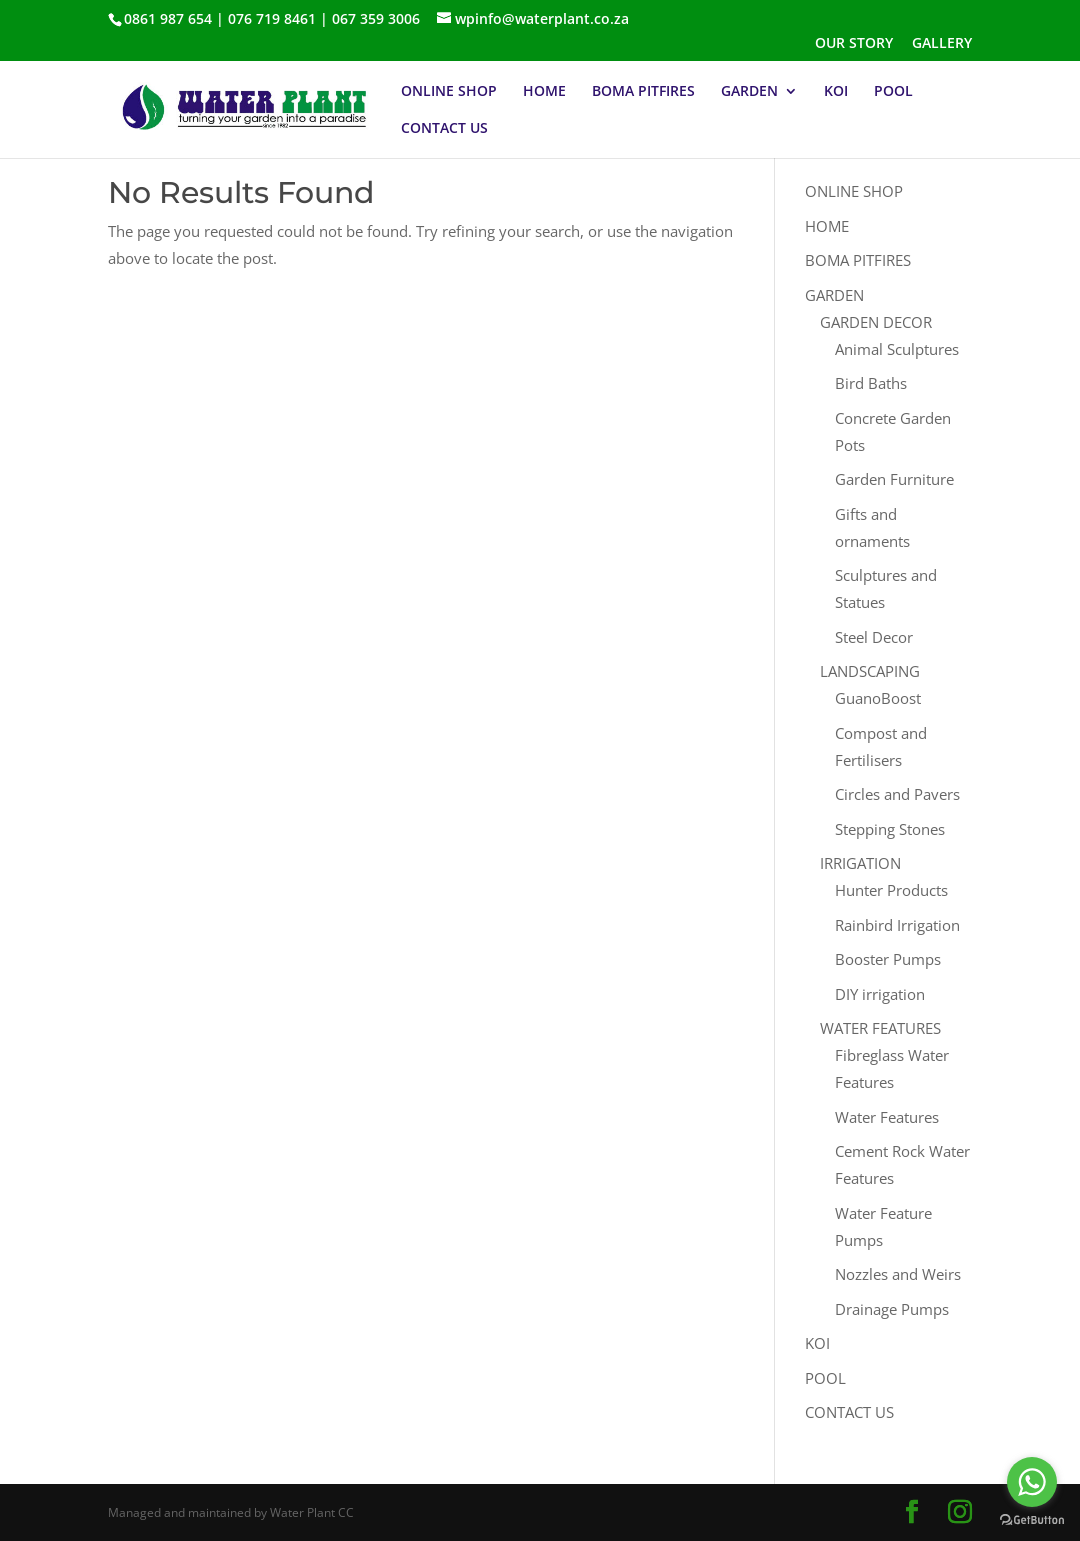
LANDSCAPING (870, 671)
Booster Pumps (888, 959)
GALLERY (942, 44)
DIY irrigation (880, 994)
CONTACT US (444, 129)
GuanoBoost (878, 698)
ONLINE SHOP (449, 92)
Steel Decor (874, 637)
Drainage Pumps (892, 1309)
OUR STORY (854, 44)
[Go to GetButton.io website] (1032, 1520)
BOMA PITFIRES (643, 92)
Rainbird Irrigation (897, 925)
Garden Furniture (894, 479)
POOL (893, 92)
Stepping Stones (890, 829)
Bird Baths (871, 383)
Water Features (887, 1117)
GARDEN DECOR (876, 322)
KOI (836, 92)
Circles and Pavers (897, 794)
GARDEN (749, 92)
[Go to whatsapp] (1032, 1482)
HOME (544, 92)
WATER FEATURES (880, 1028)
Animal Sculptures (897, 349)
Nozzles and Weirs (898, 1274)
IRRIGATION (860, 863)
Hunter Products (891, 890)
